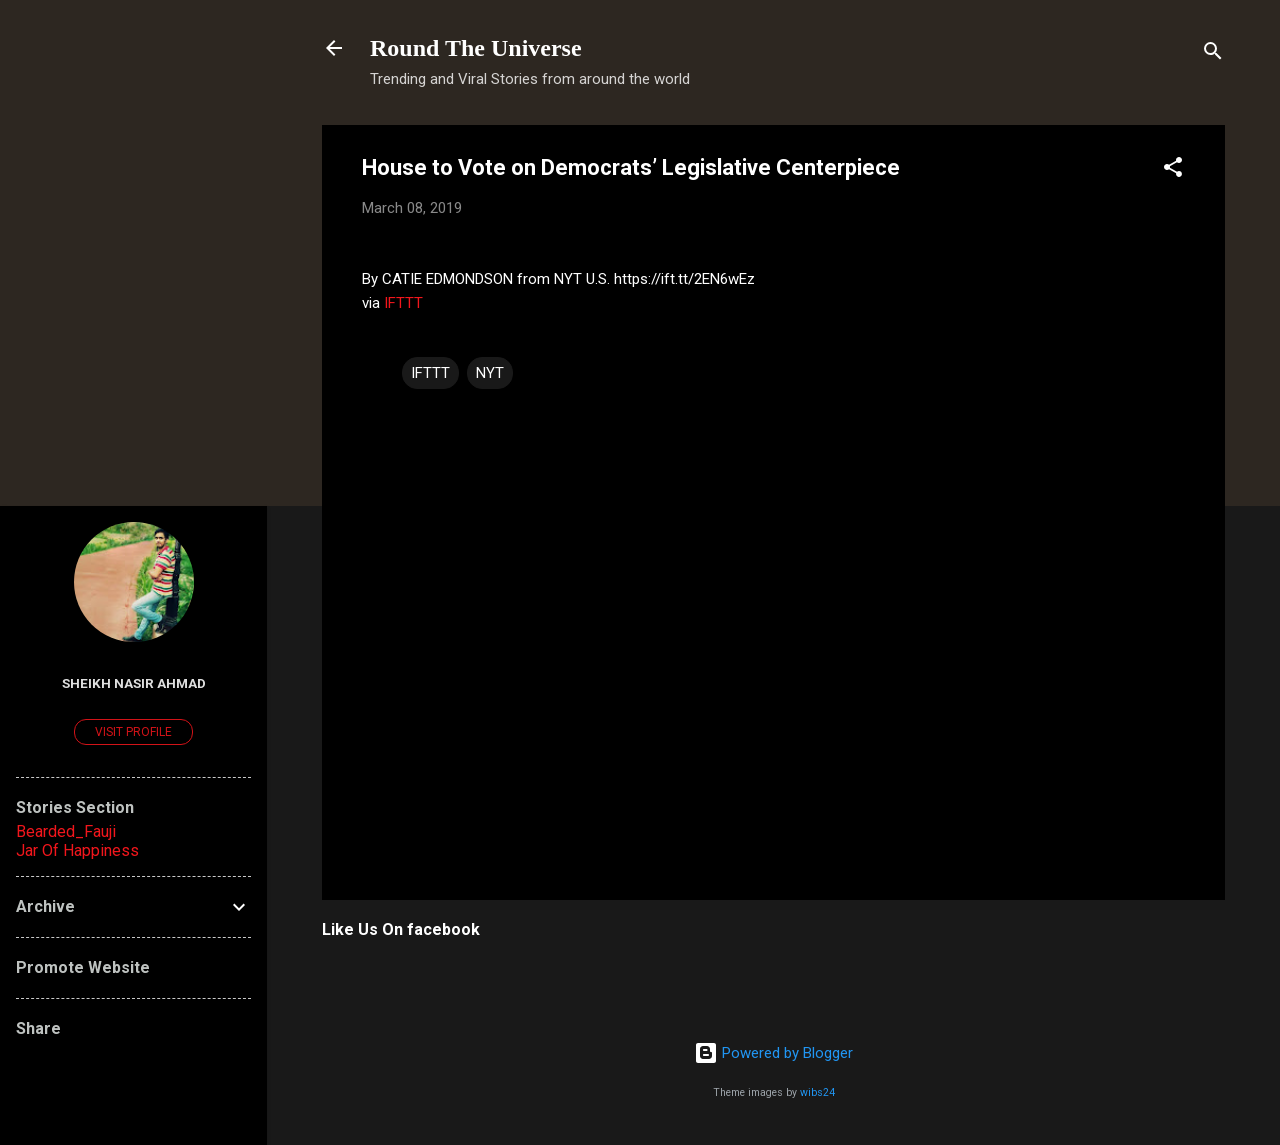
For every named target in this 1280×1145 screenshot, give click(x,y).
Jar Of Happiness (77, 850)
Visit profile (133, 732)
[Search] (1213, 54)
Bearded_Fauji (66, 831)
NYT (490, 373)
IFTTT (403, 303)
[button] (1173, 170)
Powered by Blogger (773, 1053)
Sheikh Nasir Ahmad (134, 683)
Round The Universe (476, 48)
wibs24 (817, 1092)
